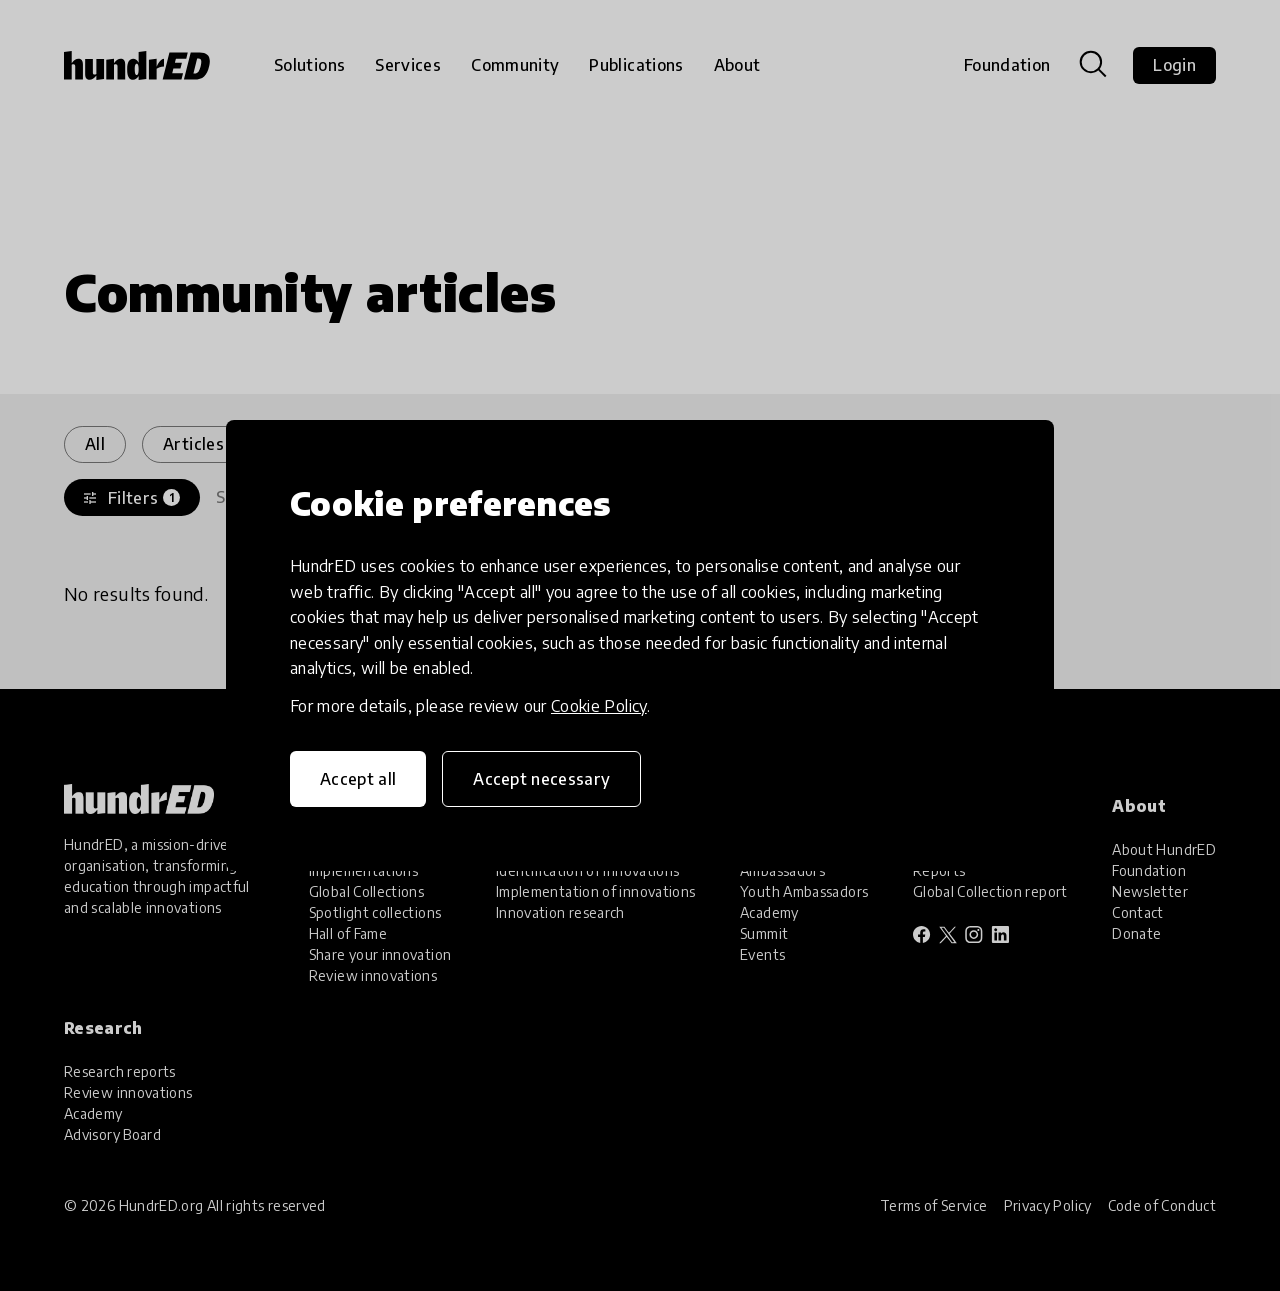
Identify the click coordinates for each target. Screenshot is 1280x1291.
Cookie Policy (599, 706)
